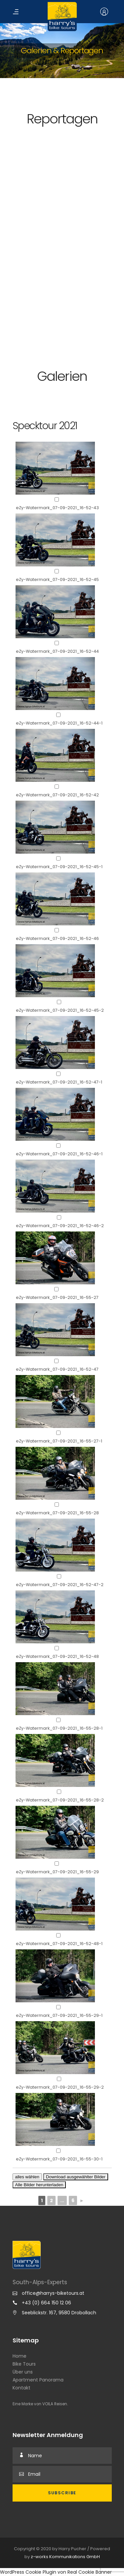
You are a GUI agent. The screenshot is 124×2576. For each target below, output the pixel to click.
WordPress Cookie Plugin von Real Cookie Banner (56, 2572)
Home (19, 2356)
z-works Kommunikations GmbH (65, 2557)
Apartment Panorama (38, 2379)
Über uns (23, 2372)
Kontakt (21, 2387)
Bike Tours (24, 2364)
